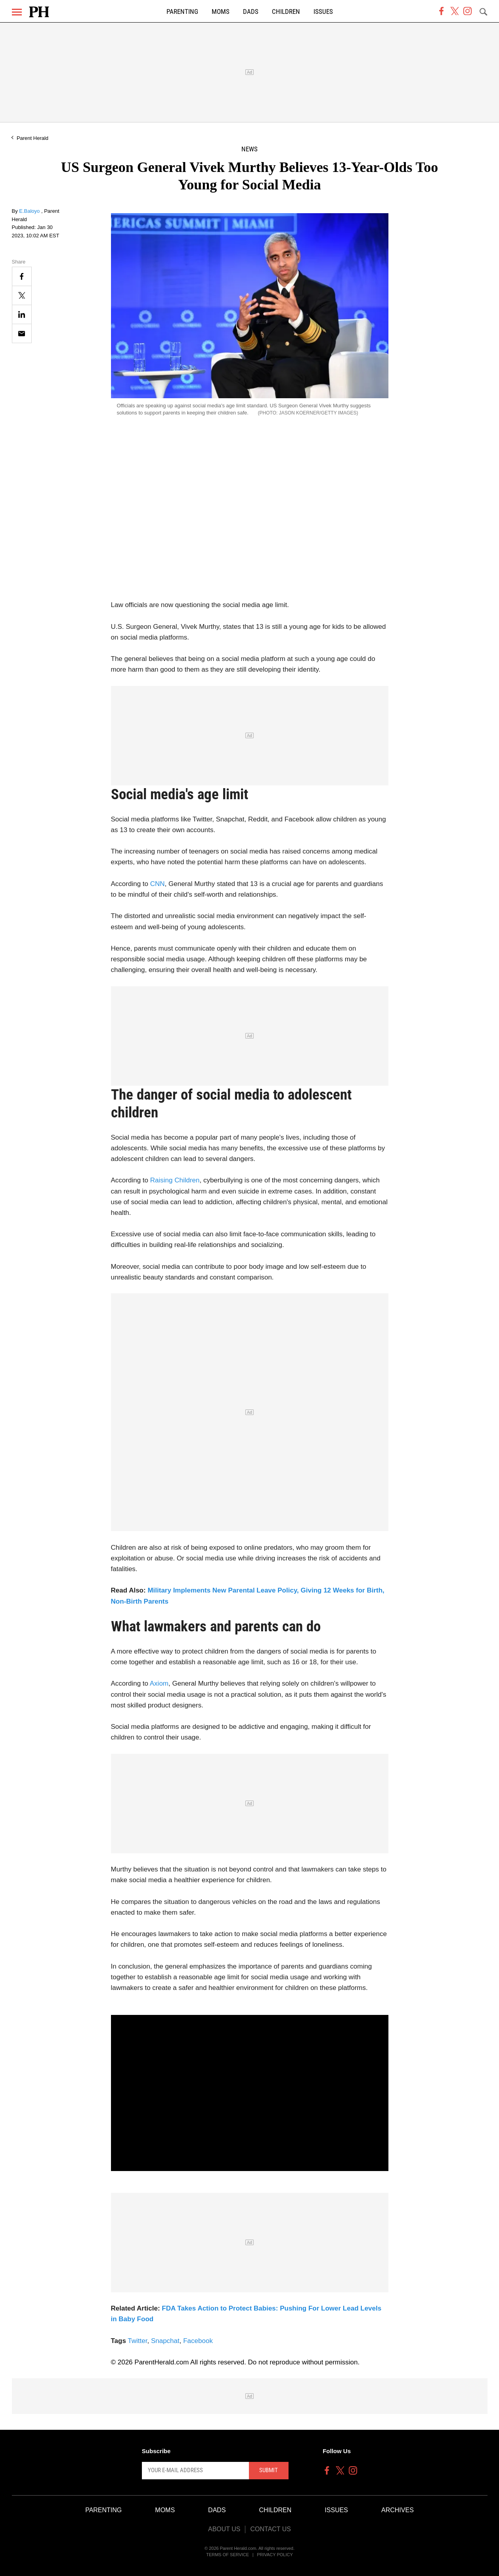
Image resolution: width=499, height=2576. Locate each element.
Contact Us (270, 2529)
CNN (157, 884)
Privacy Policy (275, 2554)
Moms (220, 11)
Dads (250, 11)
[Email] (22, 333)
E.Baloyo (30, 211)
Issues (323, 11)
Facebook (198, 2341)
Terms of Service (227, 2554)
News (249, 149)
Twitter (137, 2341)
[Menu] (17, 12)
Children (286, 11)
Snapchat (165, 2341)
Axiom (159, 1683)
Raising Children (175, 1180)
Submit (268, 2470)
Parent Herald (32, 138)
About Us (224, 2529)
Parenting (182, 11)
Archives (397, 2510)
